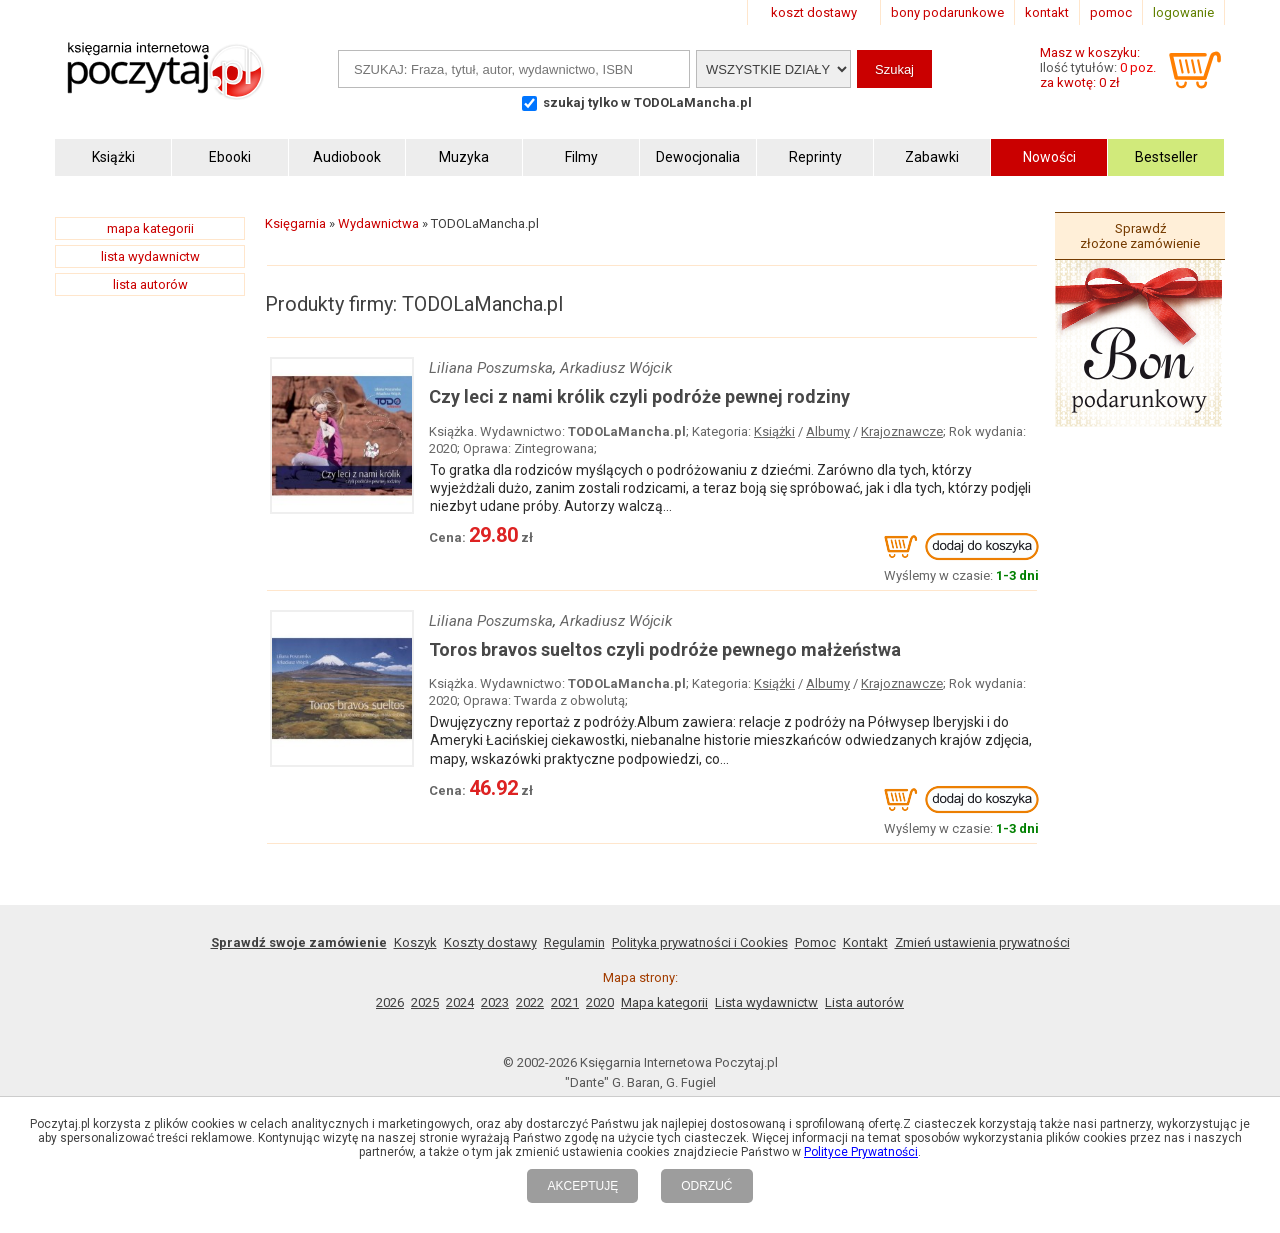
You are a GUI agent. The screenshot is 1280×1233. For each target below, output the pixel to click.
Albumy (828, 431)
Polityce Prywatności (861, 1152)
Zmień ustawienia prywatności (982, 942)
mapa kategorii (150, 228)
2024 (460, 1002)
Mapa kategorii (664, 1002)
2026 (390, 1002)
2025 (425, 1002)
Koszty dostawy (490, 942)
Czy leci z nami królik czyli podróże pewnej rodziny (639, 396)
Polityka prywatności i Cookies (700, 942)
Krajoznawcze (902, 431)
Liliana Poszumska (491, 368)
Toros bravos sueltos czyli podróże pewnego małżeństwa (665, 649)
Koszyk (415, 942)
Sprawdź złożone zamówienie (1140, 236)
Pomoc (815, 942)
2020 (600, 1002)
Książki (774, 431)
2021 (565, 1002)
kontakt (1047, 12)
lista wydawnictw (150, 256)
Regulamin (574, 942)
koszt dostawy (814, 12)
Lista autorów (864, 1002)
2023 (495, 1002)
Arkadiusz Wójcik (616, 368)
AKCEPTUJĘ (582, 1186)
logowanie (1183, 12)
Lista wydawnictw (766, 1002)
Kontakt (865, 942)
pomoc (1111, 12)
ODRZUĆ (706, 1186)
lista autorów (150, 284)
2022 (530, 1002)
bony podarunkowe (947, 12)
